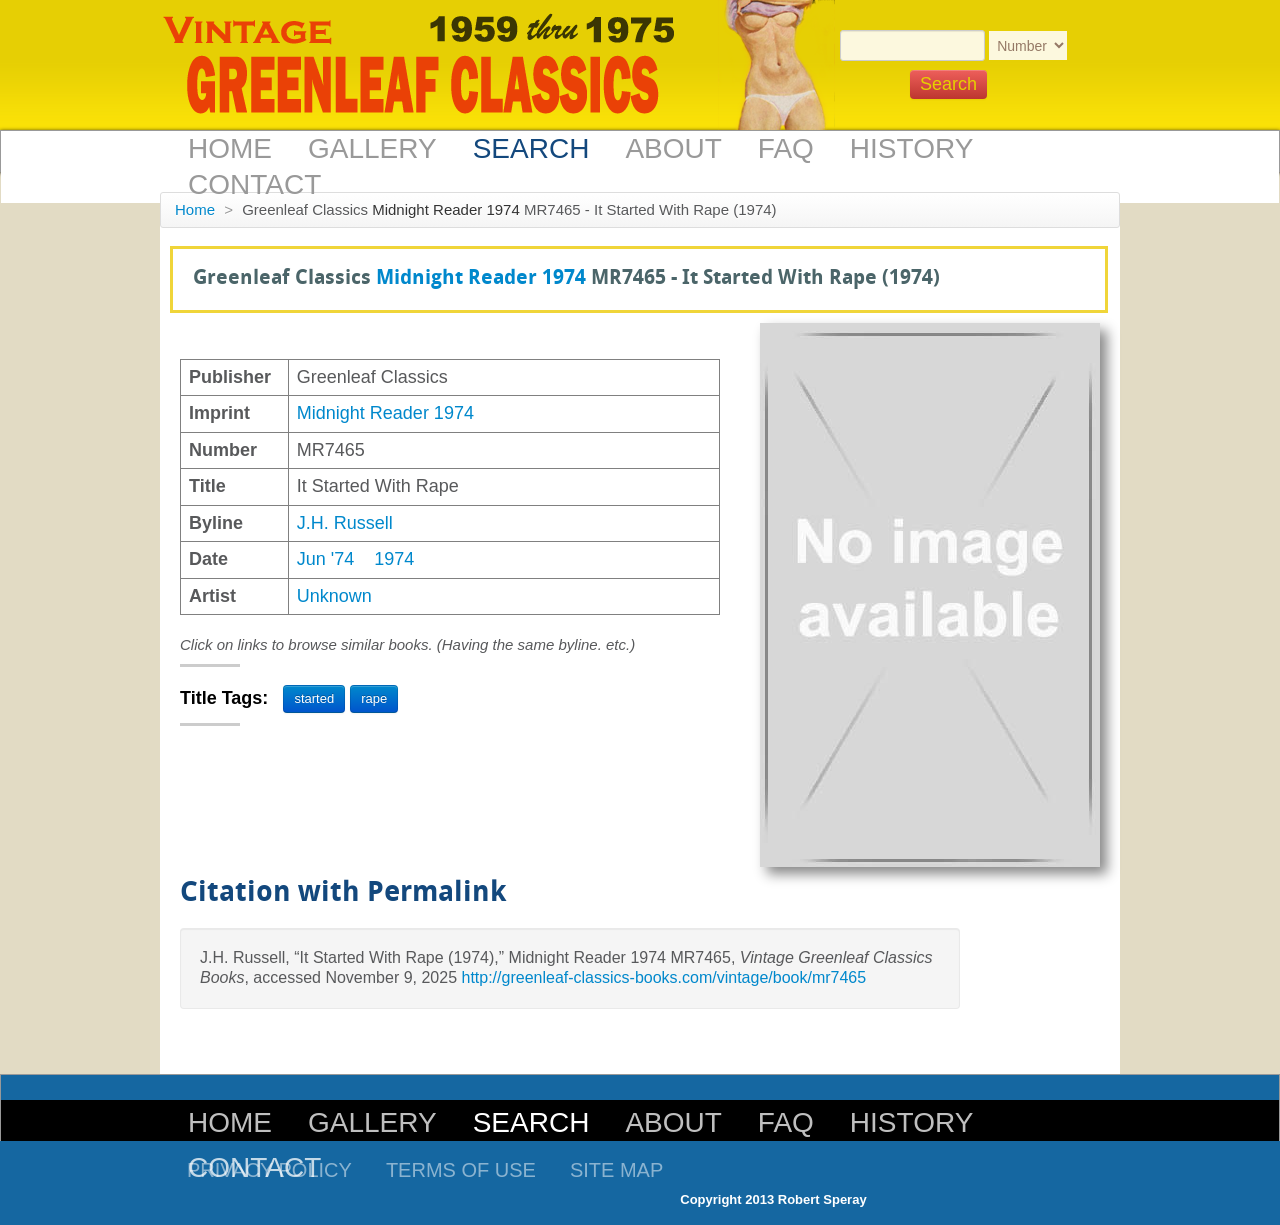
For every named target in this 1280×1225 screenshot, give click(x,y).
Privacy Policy (269, 1170)
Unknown (334, 596)
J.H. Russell (345, 523)
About (673, 148)
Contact (254, 184)
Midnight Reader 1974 (446, 209)
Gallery (372, 148)
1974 (394, 559)
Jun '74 (325, 559)
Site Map (616, 1170)
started (314, 698)
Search (531, 148)
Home (230, 148)
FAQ (786, 148)
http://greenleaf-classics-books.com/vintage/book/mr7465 (663, 977)
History (911, 148)
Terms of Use (461, 1170)
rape (374, 698)
